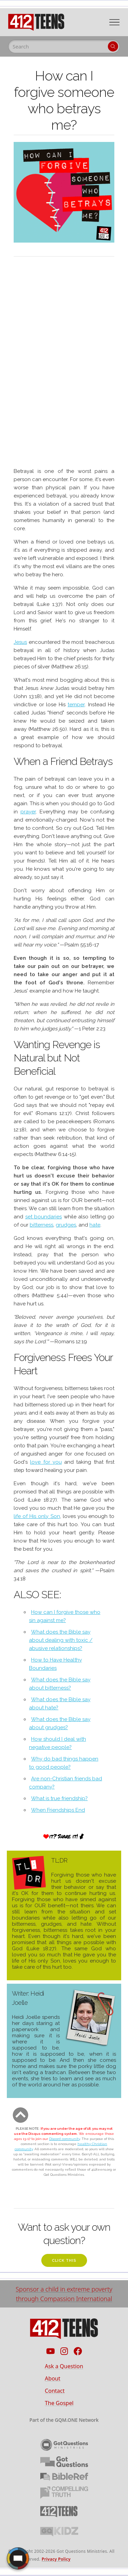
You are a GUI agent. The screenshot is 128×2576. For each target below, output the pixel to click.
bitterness (41, 1225)
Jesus (20, 642)
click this (64, 2260)
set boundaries (43, 1217)
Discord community (64, 2139)
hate (94, 1225)
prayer (28, 812)
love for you (46, 1462)
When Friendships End (58, 1810)
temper (76, 704)
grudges (66, 1225)
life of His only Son (37, 1516)
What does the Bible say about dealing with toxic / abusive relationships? (61, 1640)
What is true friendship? (59, 1798)
